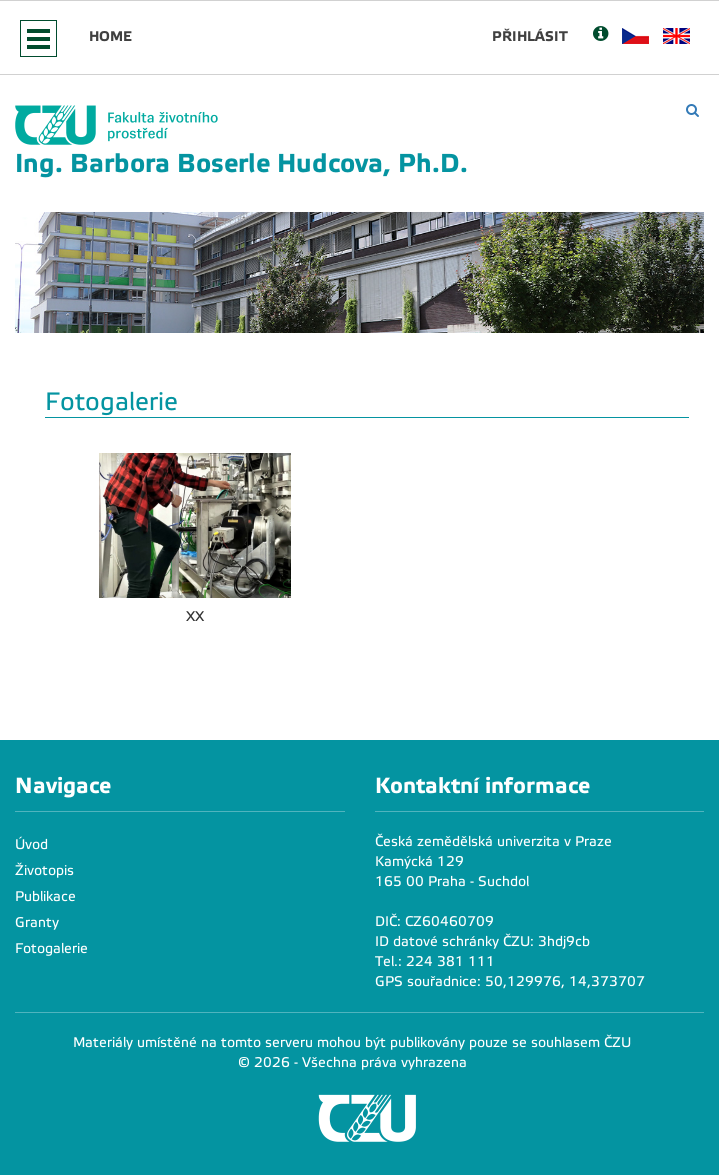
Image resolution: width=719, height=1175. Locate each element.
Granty (37, 922)
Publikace (45, 896)
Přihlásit (530, 36)
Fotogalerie (51, 948)
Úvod (31, 844)
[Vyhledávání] (692, 110)
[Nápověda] (600, 35)
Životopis (44, 870)
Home (110, 36)
